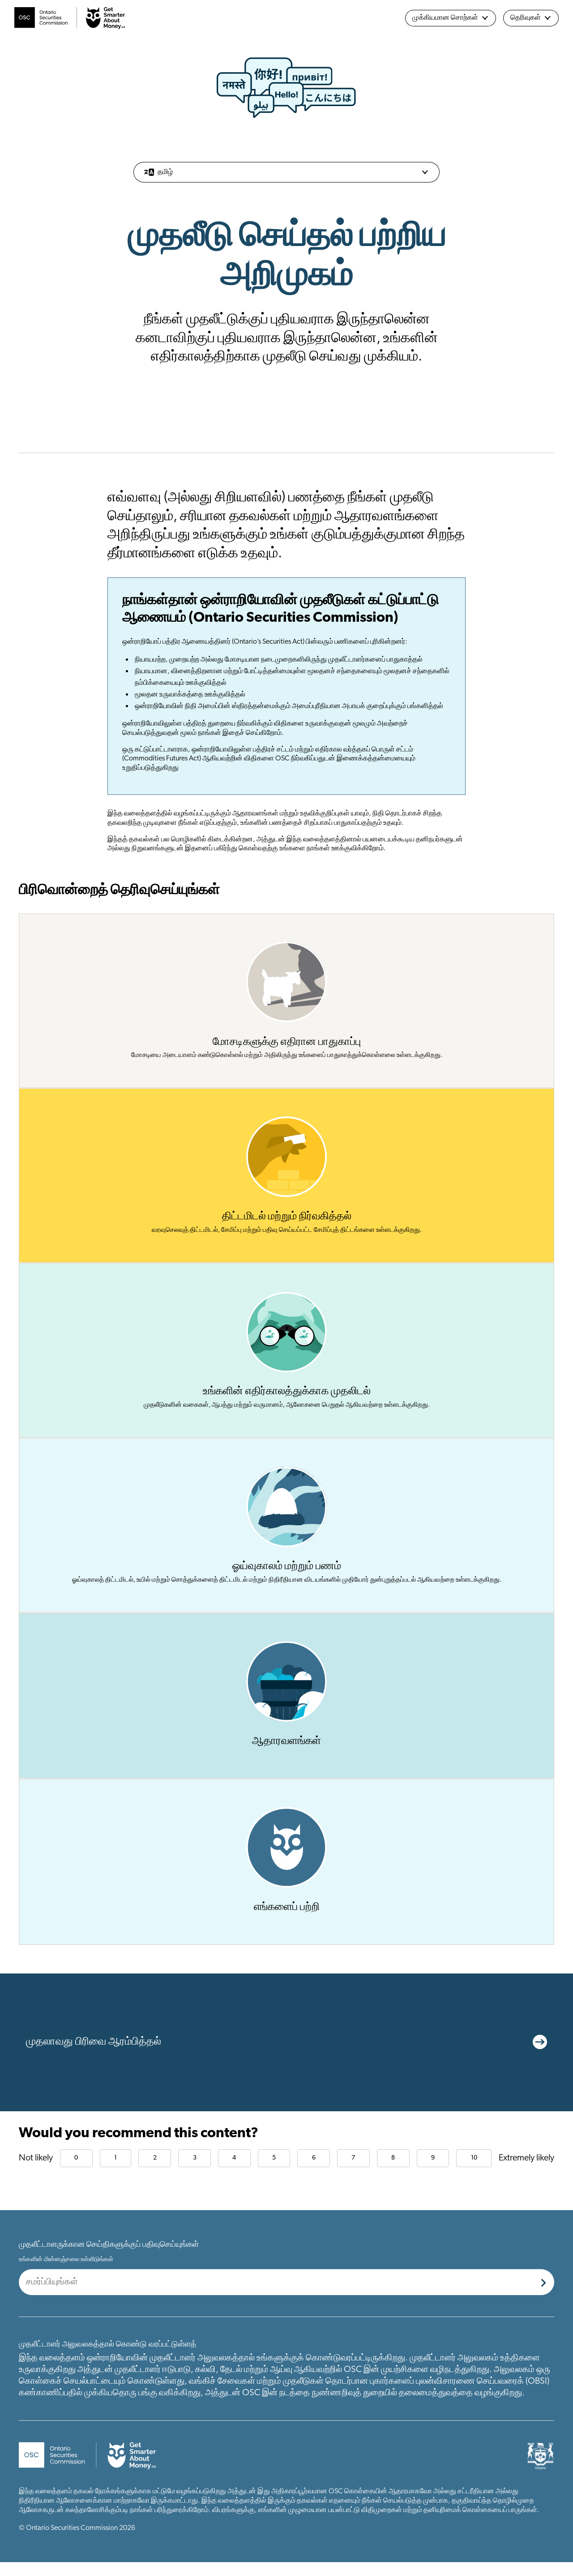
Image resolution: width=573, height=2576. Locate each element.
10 (474, 2172)
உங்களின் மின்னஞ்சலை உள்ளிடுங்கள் (66, 2273)
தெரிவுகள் (531, 17)
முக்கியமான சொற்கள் (450, 17)
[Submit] (543, 2296)
